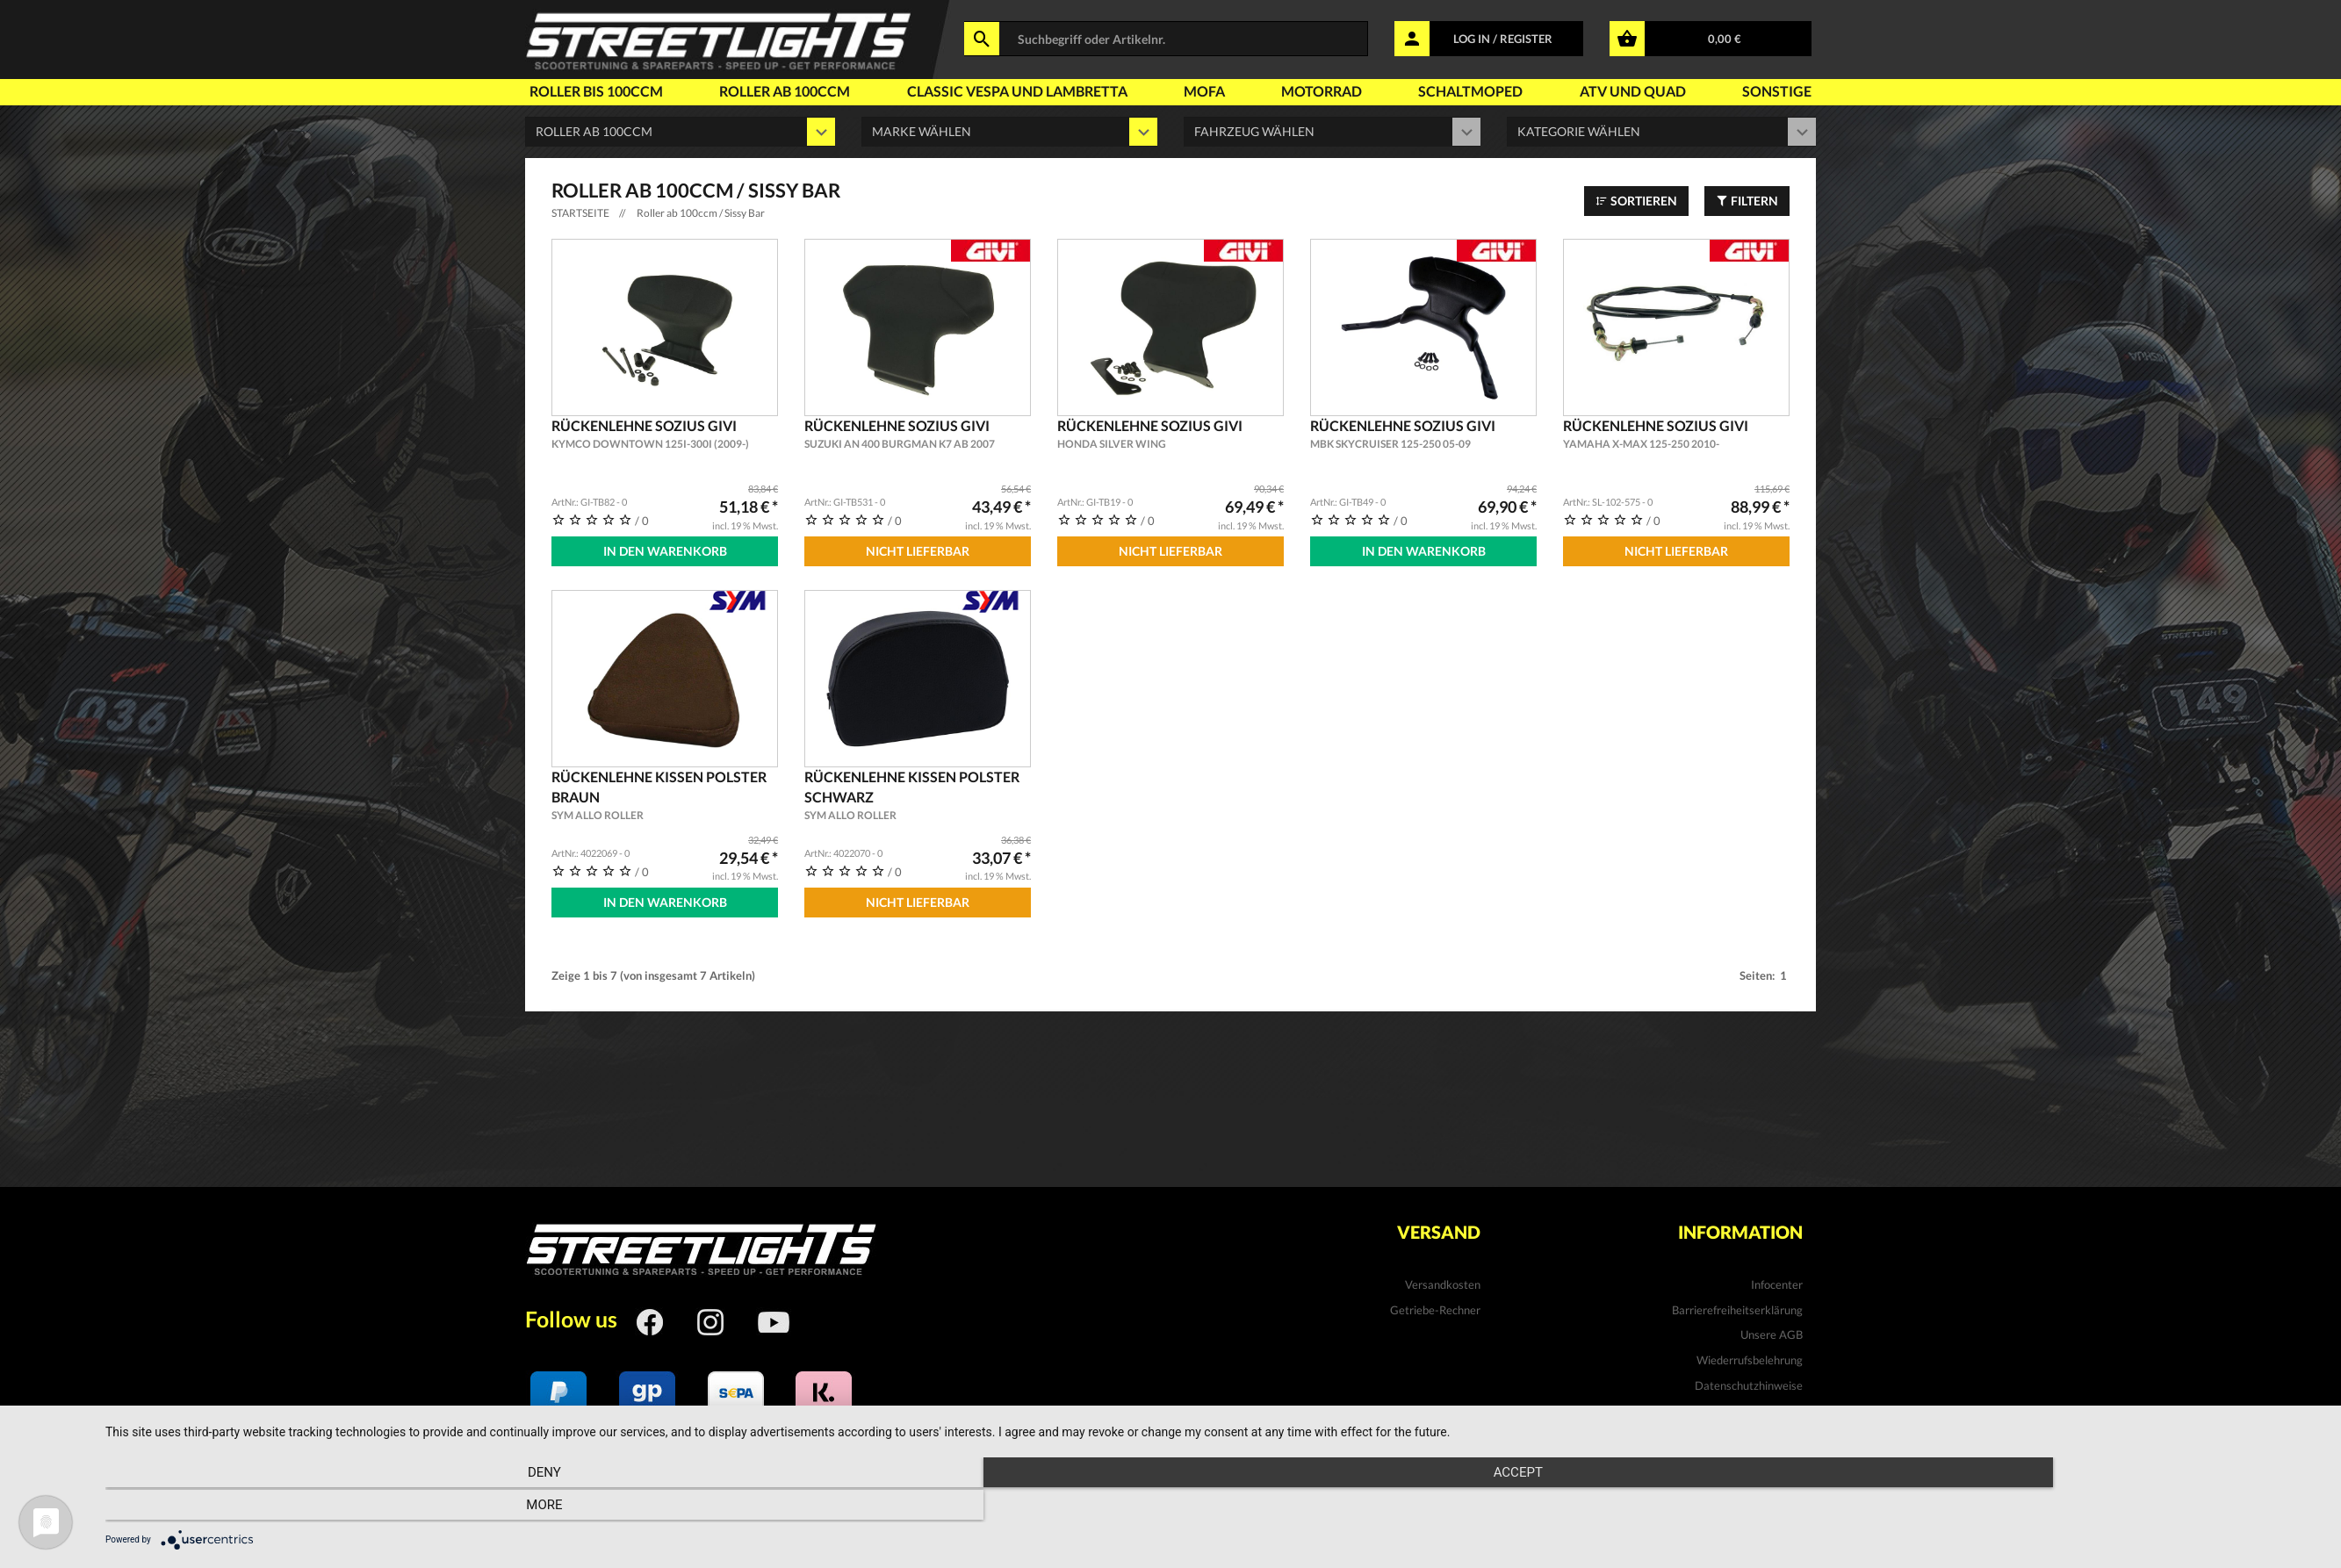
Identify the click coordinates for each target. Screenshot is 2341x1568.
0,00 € (1724, 39)
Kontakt (1782, 1406)
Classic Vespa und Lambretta (1017, 91)
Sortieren (1636, 200)
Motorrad (1321, 91)
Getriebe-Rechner (1435, 1305)
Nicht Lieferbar (917, 550)
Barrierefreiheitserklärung (1737, 1305)
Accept (1214, 1507)
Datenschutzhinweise (1749, 1380)
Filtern (1747, 200)
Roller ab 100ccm (784, 91)
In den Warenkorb (665, 550)
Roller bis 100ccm (596, 91)
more (1990, 1507)
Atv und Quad (1633, 91)
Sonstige (1777, 91)
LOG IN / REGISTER (1502, 39)
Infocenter (1777, 1280)
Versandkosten (1442, 1280)
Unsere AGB (1771, 1330)
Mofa (1204, 91)
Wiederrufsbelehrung (1749, 1356)
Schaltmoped (1470, 91)
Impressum (1775, 1430)
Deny (438, 1507)
